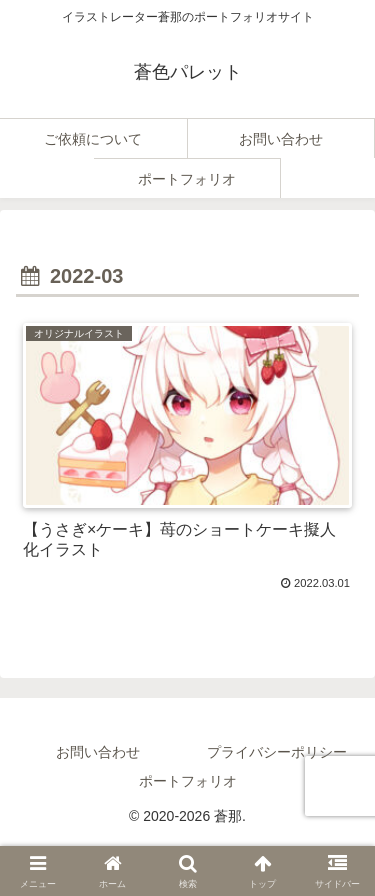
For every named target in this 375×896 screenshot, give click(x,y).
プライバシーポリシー (277, 752)
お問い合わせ (98, 752)
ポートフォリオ (188, 781)
